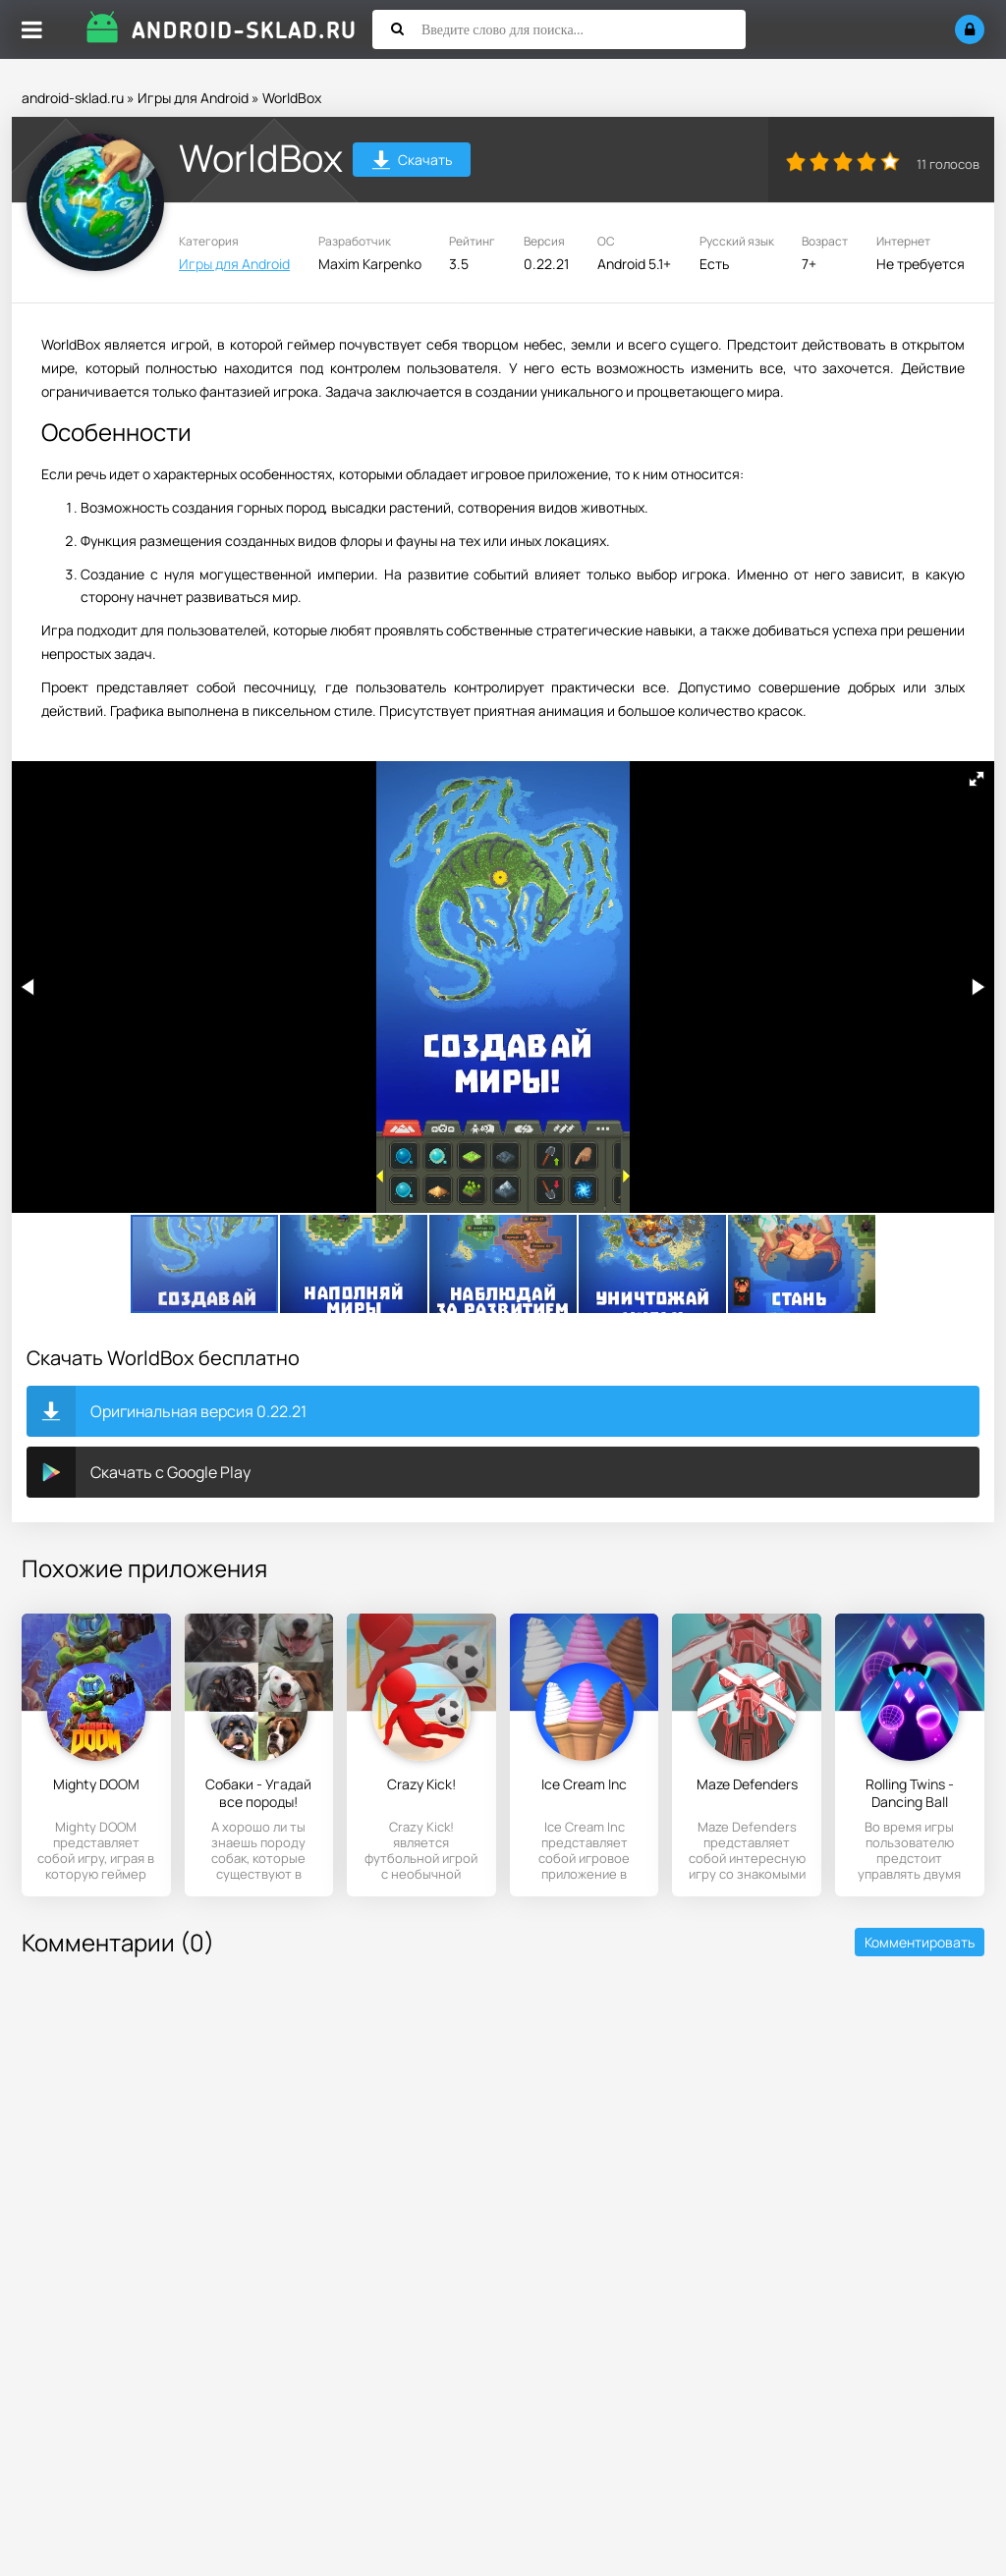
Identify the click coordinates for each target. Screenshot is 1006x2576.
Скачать (412, 162)
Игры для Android (193, 97)
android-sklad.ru (73, 97)
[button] (976, 779)
